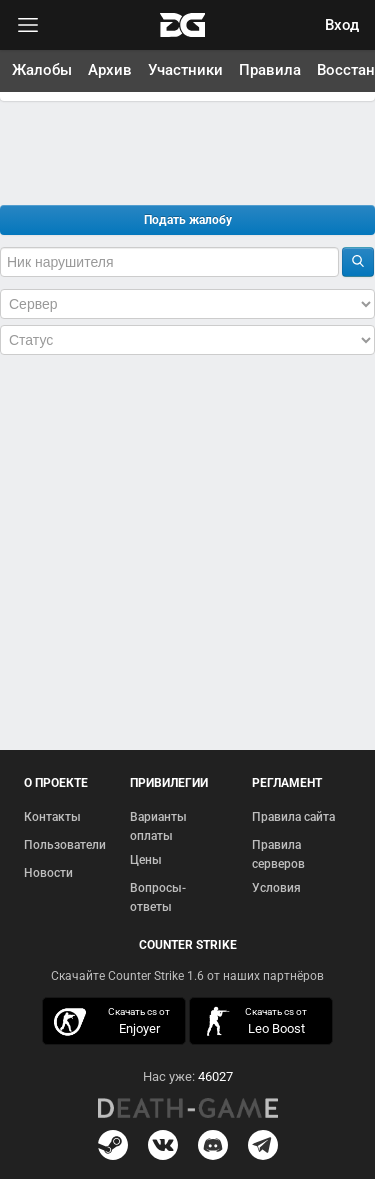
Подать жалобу (188, 220)
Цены (146, 860)
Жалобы (42, 70)
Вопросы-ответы (158, 898)
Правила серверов (278, 855)
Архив (110, 70)
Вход (342, 25)
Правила (270, 70)
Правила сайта (293, 817)
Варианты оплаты (158, 827)
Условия (276, 888)
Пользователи (65, 845)
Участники (185, 70)
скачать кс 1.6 (255, 1021)
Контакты (52, 817)
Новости (48, 873)
